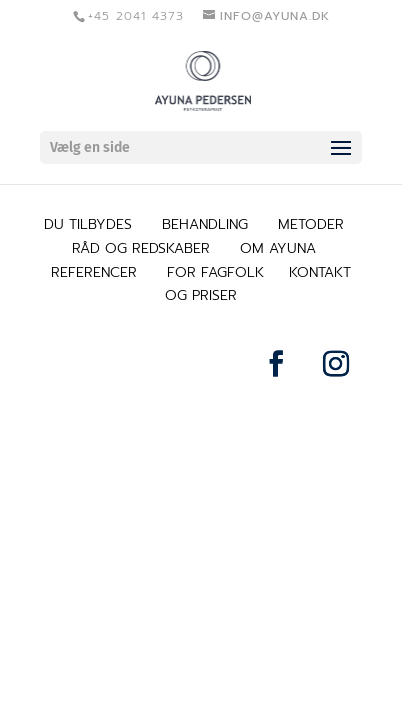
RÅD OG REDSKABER (141, 248)
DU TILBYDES (88, 224)
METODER (311, 224)
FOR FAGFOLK (215, 272)
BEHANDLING (205, 224)
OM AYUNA (278, 248)
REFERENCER (94, 272)
